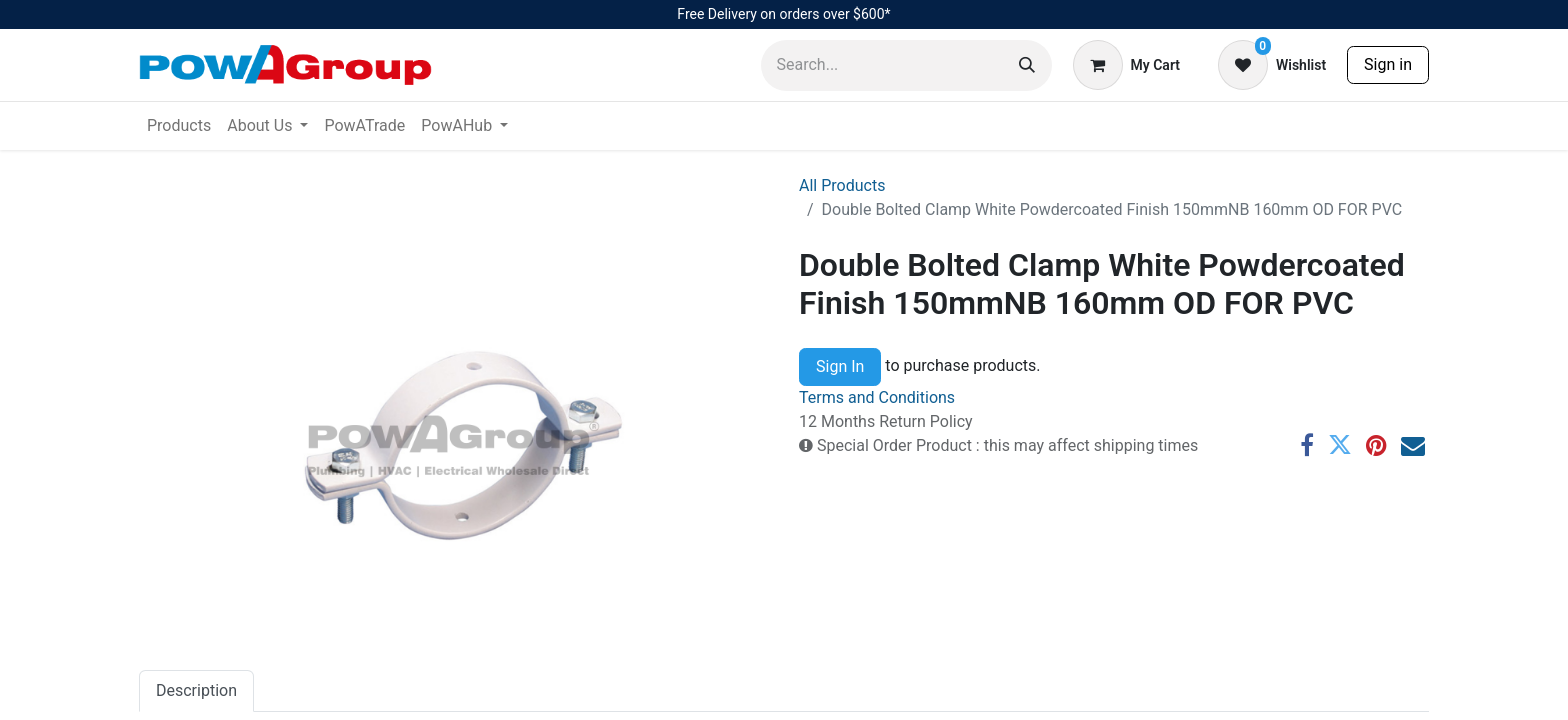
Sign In (840, 366)
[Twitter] (1340, 445)
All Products (842, 185)
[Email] (1413, 445)
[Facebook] (1307, 445)
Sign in (1388, 64)
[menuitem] (179, 126)
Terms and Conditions (877, 397)
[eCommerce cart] (1126, 65)
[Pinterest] (1376, 445)
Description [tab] (196, 690)
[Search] (1027, 65)
